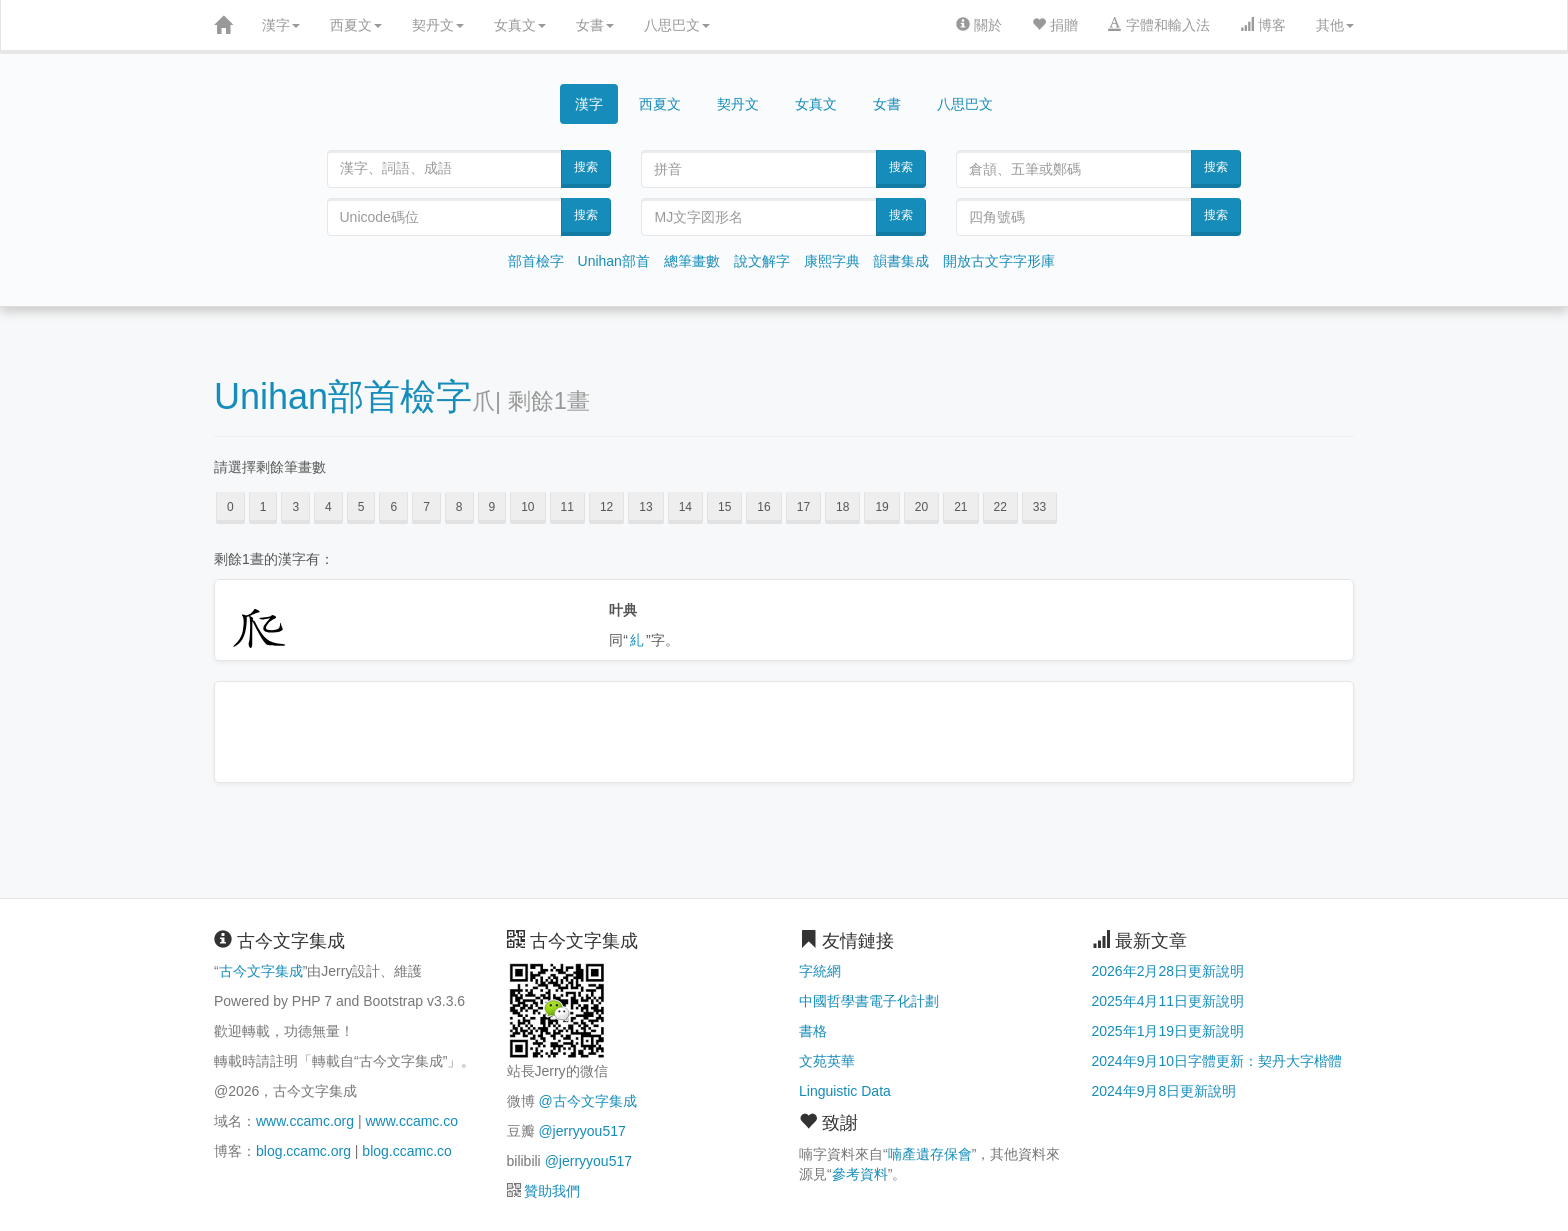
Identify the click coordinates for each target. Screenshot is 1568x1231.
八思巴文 (677, 25)
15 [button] (724, 507)
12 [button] (606, 507)
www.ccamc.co (411, 1121)
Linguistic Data (845, 1091)
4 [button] (328, 507)
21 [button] (960, 507)
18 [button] (842, 507)
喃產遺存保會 (930, 1154)
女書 (595, 25)
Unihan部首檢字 (343, 396)
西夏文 (356, 25)
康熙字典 (832, 261)
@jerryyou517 (581, 1131)
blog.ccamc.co (406, 1151)
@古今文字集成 (587, 1101)
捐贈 (1055, 25)
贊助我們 (552, 1191)
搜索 (586, 167)
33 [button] (1039, 507)
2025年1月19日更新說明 (1168, 1031)
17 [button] (803, 507)
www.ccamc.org (305, 1121)
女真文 (520, 25)
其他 (1335, 25)
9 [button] (492, 507)
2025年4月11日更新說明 (1168, 1001)
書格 (813, 1031)
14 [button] (685, 507)
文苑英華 (827, 1061)
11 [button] (567, 507)
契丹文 (438, 25)
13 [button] (645, 507)
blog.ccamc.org (303, 1151)
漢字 (281, 25)
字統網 (820, 971)
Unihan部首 (614, 261)
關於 (979, 25)
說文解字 (762, 261)
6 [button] (393, 507)
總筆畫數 (692, 261)
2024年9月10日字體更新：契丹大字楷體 (1217, 1061)
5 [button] (361, 507)
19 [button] (881, 507)
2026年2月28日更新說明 (1168, 971)
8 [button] (459, 507)
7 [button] (426, 507)
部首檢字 (536, 261)
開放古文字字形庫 (999, 261)
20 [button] (921, 507)
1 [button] (263, 507)
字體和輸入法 (1159, 25)
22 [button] (1000, 507)
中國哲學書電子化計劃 (869, 1001)
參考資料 (860, 1174)
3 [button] (295, 507)
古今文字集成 (261, 971)
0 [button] (230, 507)
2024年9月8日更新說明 (1164, 1091)
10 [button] (527, 507)
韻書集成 (901, 261)
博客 (1263, 25)
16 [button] (763, 507)
